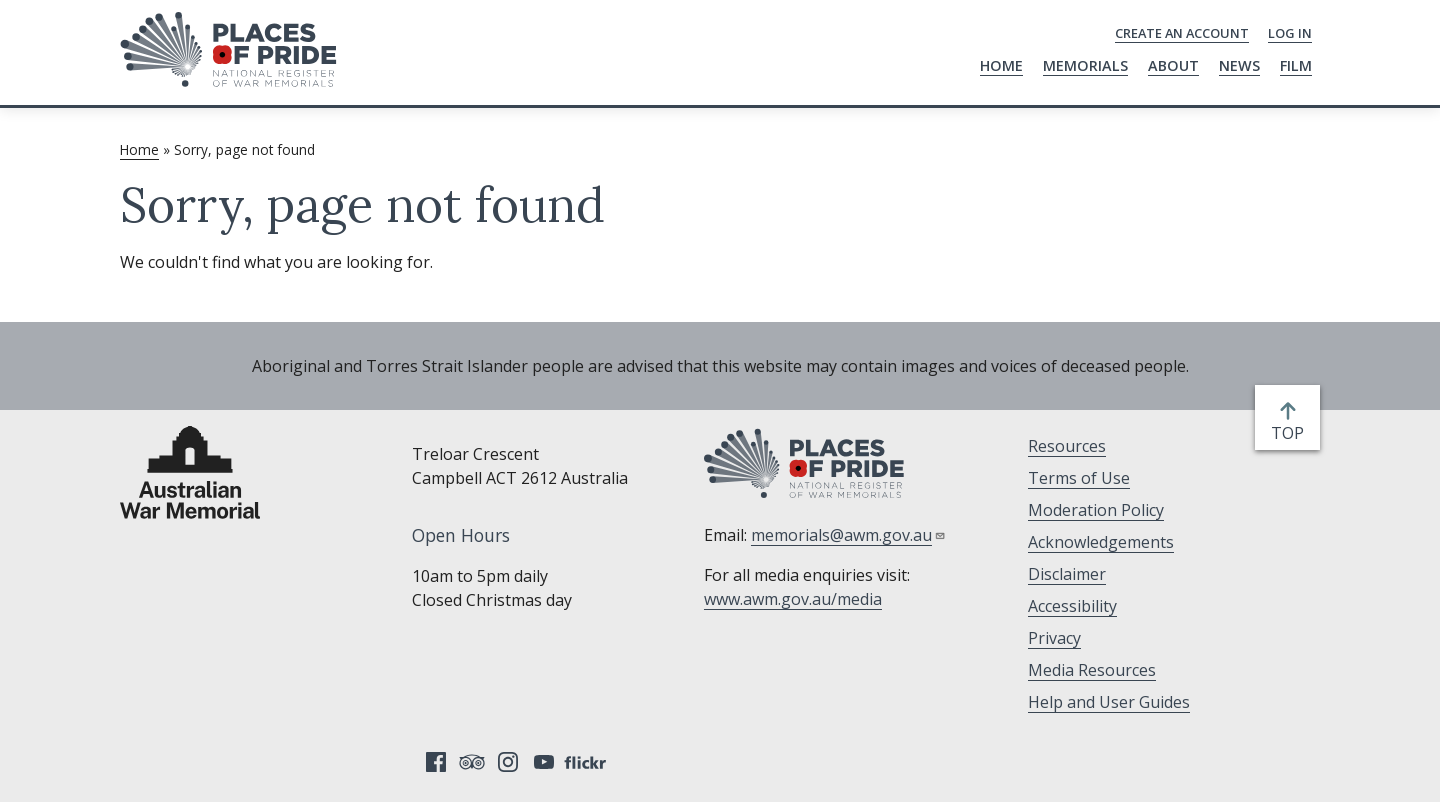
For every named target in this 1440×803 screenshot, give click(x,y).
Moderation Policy (1096, 510)
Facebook (436, 762)
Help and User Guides (1109, 702)
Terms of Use (1079, 478)
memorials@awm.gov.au (848, 535)
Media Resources (1092, 670)
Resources (1067, 446)
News (1239, 65)
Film (1296, 65)
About (1173, 65)
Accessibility (1072, 606)
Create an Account (1182, 33)
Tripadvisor (472, 762)
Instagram (508, 762)
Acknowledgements (1101, 542)
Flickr (588, 762)
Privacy (1054, 638)
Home (1001, 65)
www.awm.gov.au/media (793, 599)
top (1291, 433)
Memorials (1085, 65)
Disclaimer (1067, 574)
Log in (1290, 33)
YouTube (544, 762)
